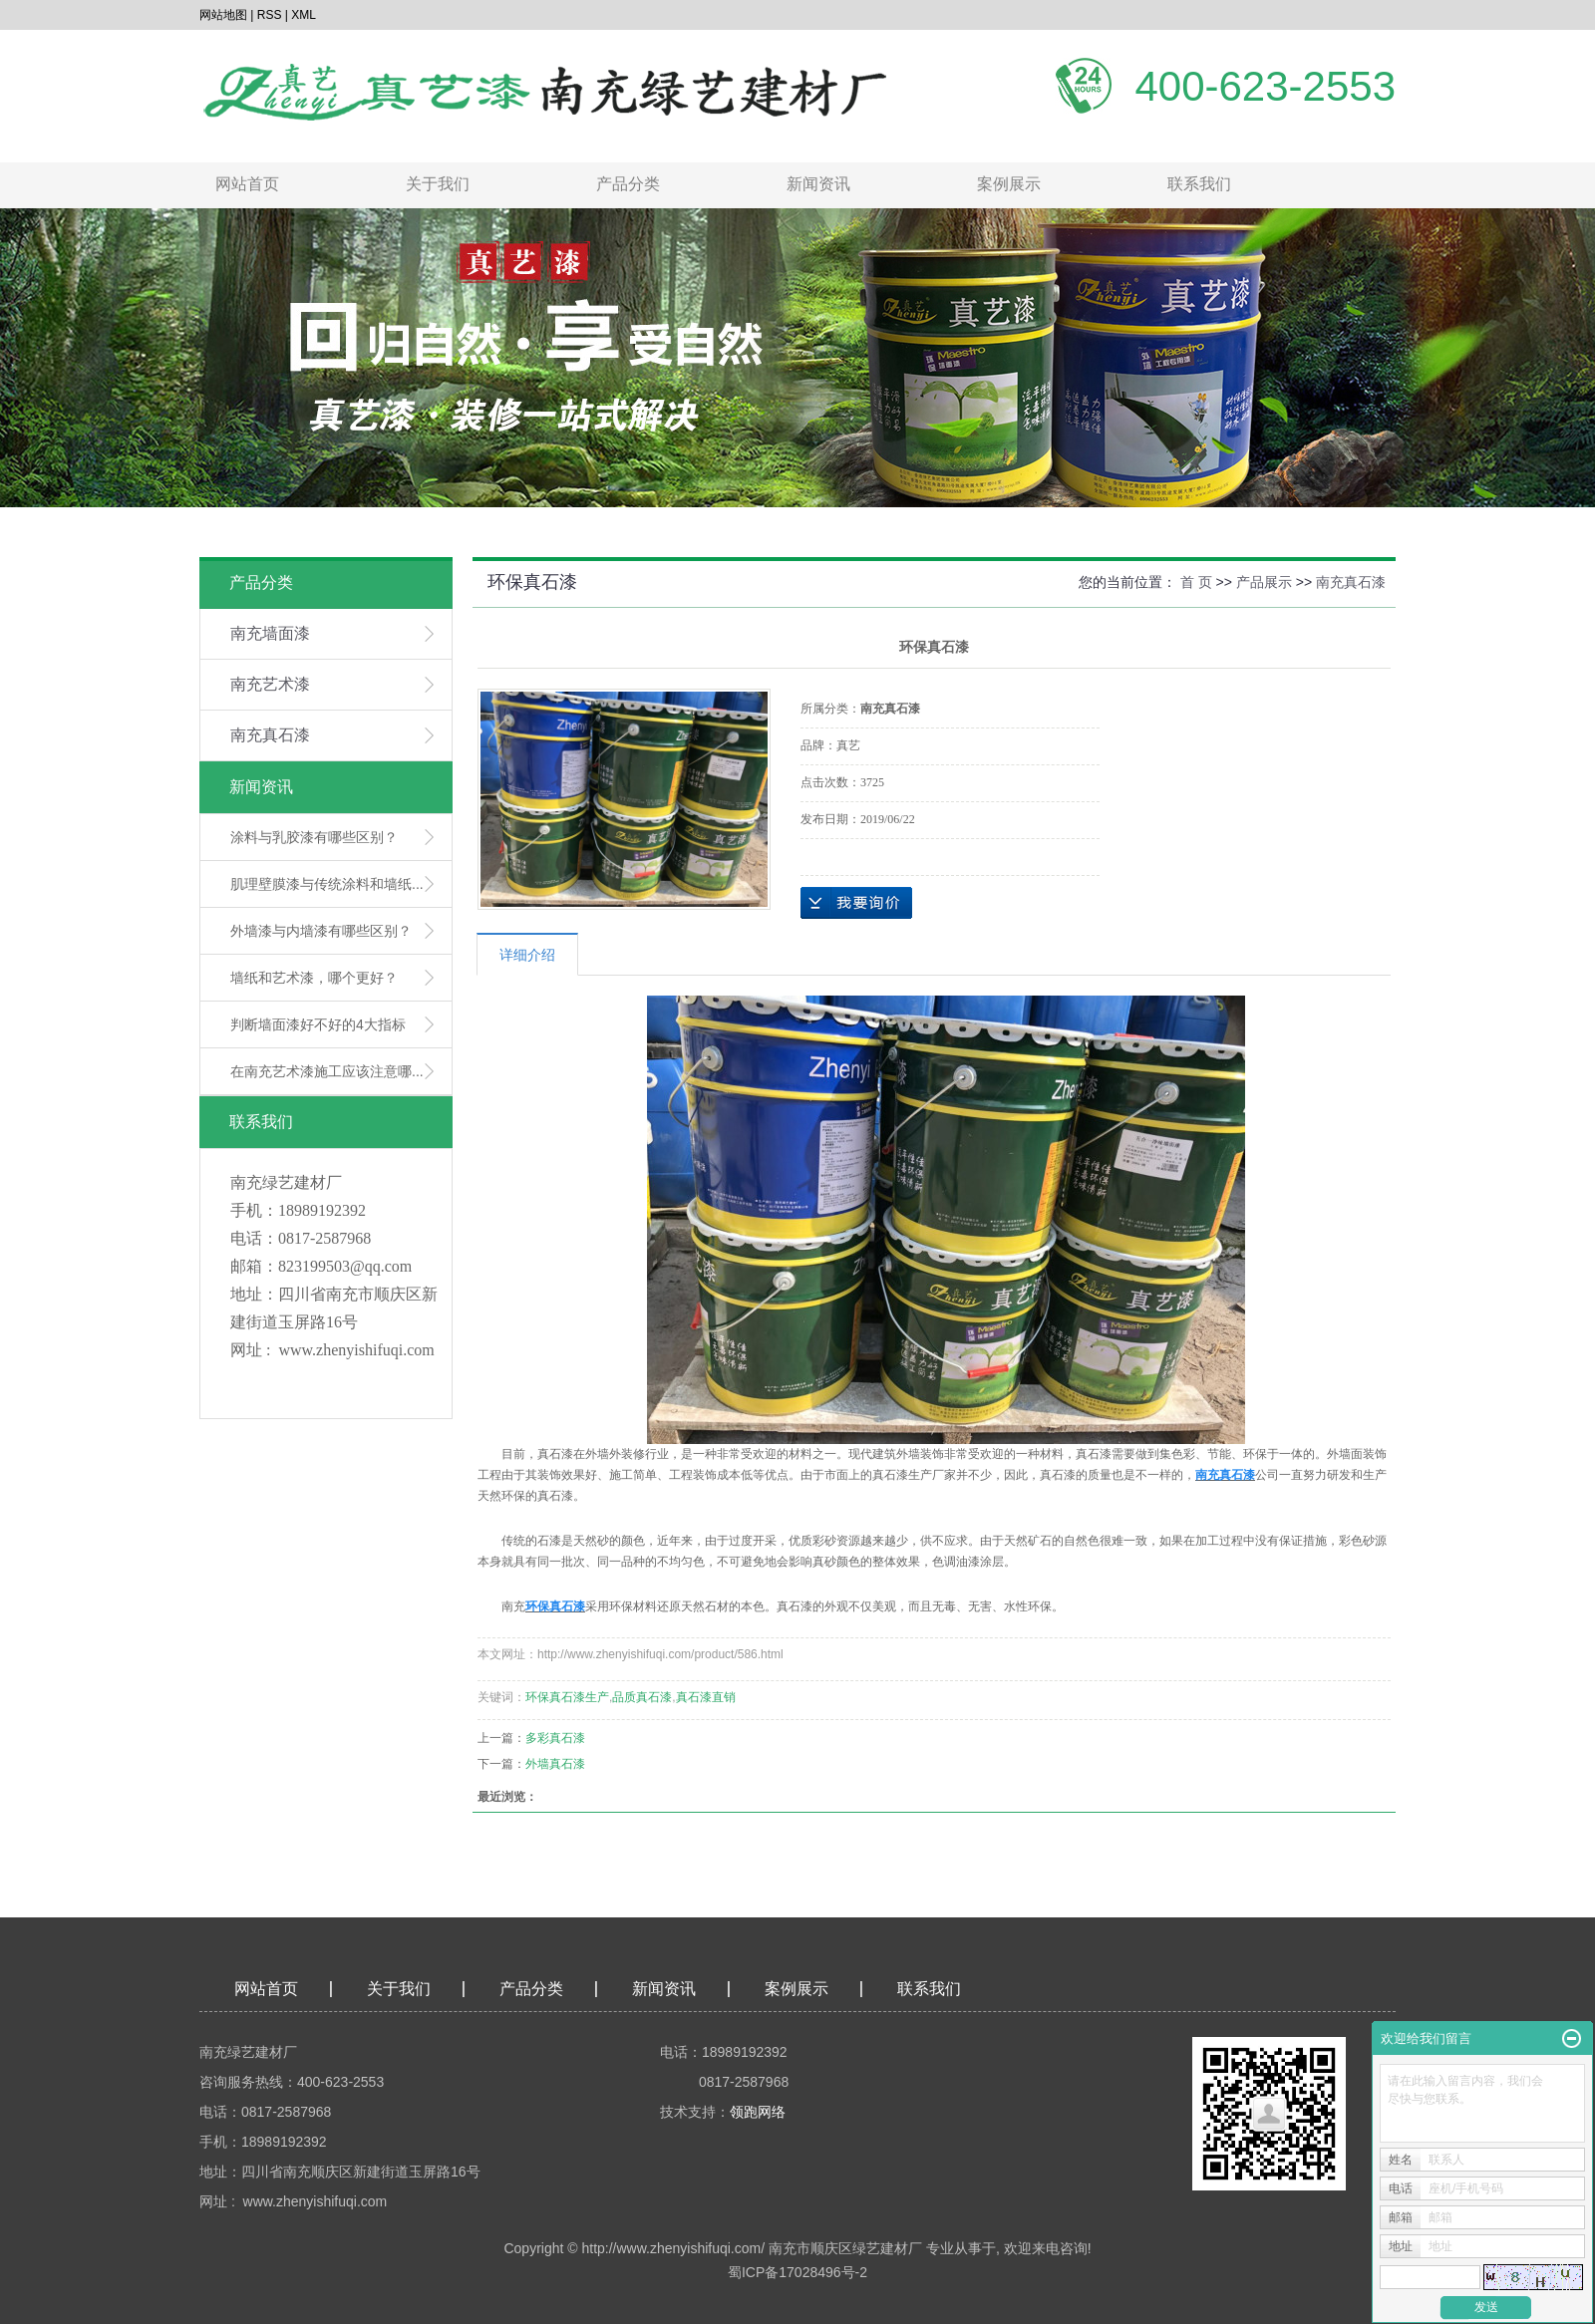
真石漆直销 (706, 1697)
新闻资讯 (818, 183)
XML (303, 15)
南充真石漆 (270, 734)
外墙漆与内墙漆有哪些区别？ (321, 931)
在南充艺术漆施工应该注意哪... (327, 1071)
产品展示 (1264, 582)
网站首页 (247, 183)
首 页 (1196, 582)
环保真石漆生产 (567, 1697)
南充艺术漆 (270, 684)
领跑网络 (758, 2112)
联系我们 (1199, 183)
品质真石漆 (642, 1697)
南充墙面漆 (270, 633)
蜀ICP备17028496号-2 (797, 2272)
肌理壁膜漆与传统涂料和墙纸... (327, 884)
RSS (269, 15)
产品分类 (628, 183)
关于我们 (438, 183)
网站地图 (223, 15)
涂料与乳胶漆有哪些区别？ (314, 837)
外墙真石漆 (555, 1764)
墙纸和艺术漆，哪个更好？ (314, 978)
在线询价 (856, 903)
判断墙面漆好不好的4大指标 (318, 1024)
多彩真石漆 (555, 1738)
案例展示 (1009, 183)
